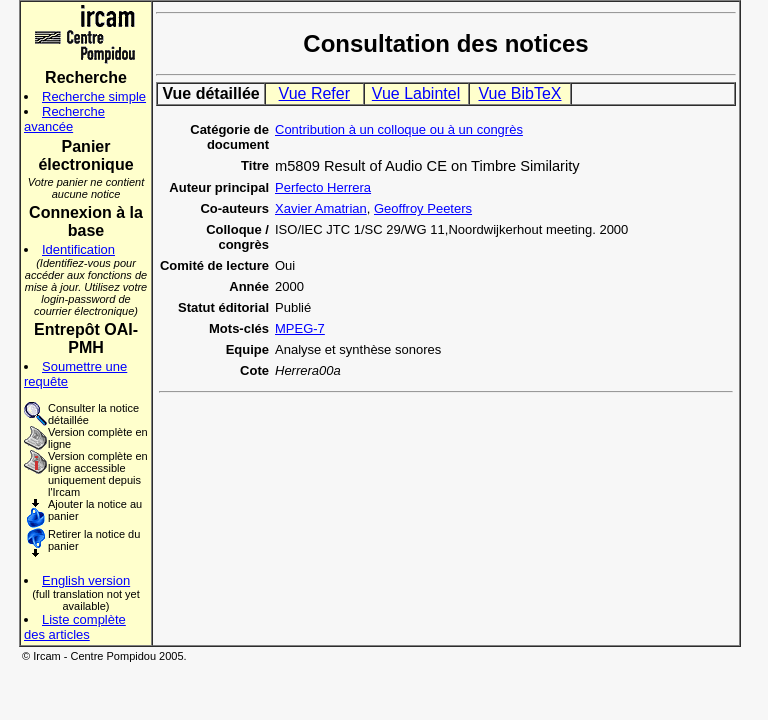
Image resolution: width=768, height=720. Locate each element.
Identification (78, 249)
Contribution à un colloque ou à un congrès (399, 129)
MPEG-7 (300, 328)
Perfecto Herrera (323, 187)
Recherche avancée (64, 119)
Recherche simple (94, 96)
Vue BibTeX (519, 93)
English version (86, 580)
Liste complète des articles (75, 627)
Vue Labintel (416, 93)
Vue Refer (314, 93)
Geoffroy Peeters (423, 208)
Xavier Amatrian (321, 208)
